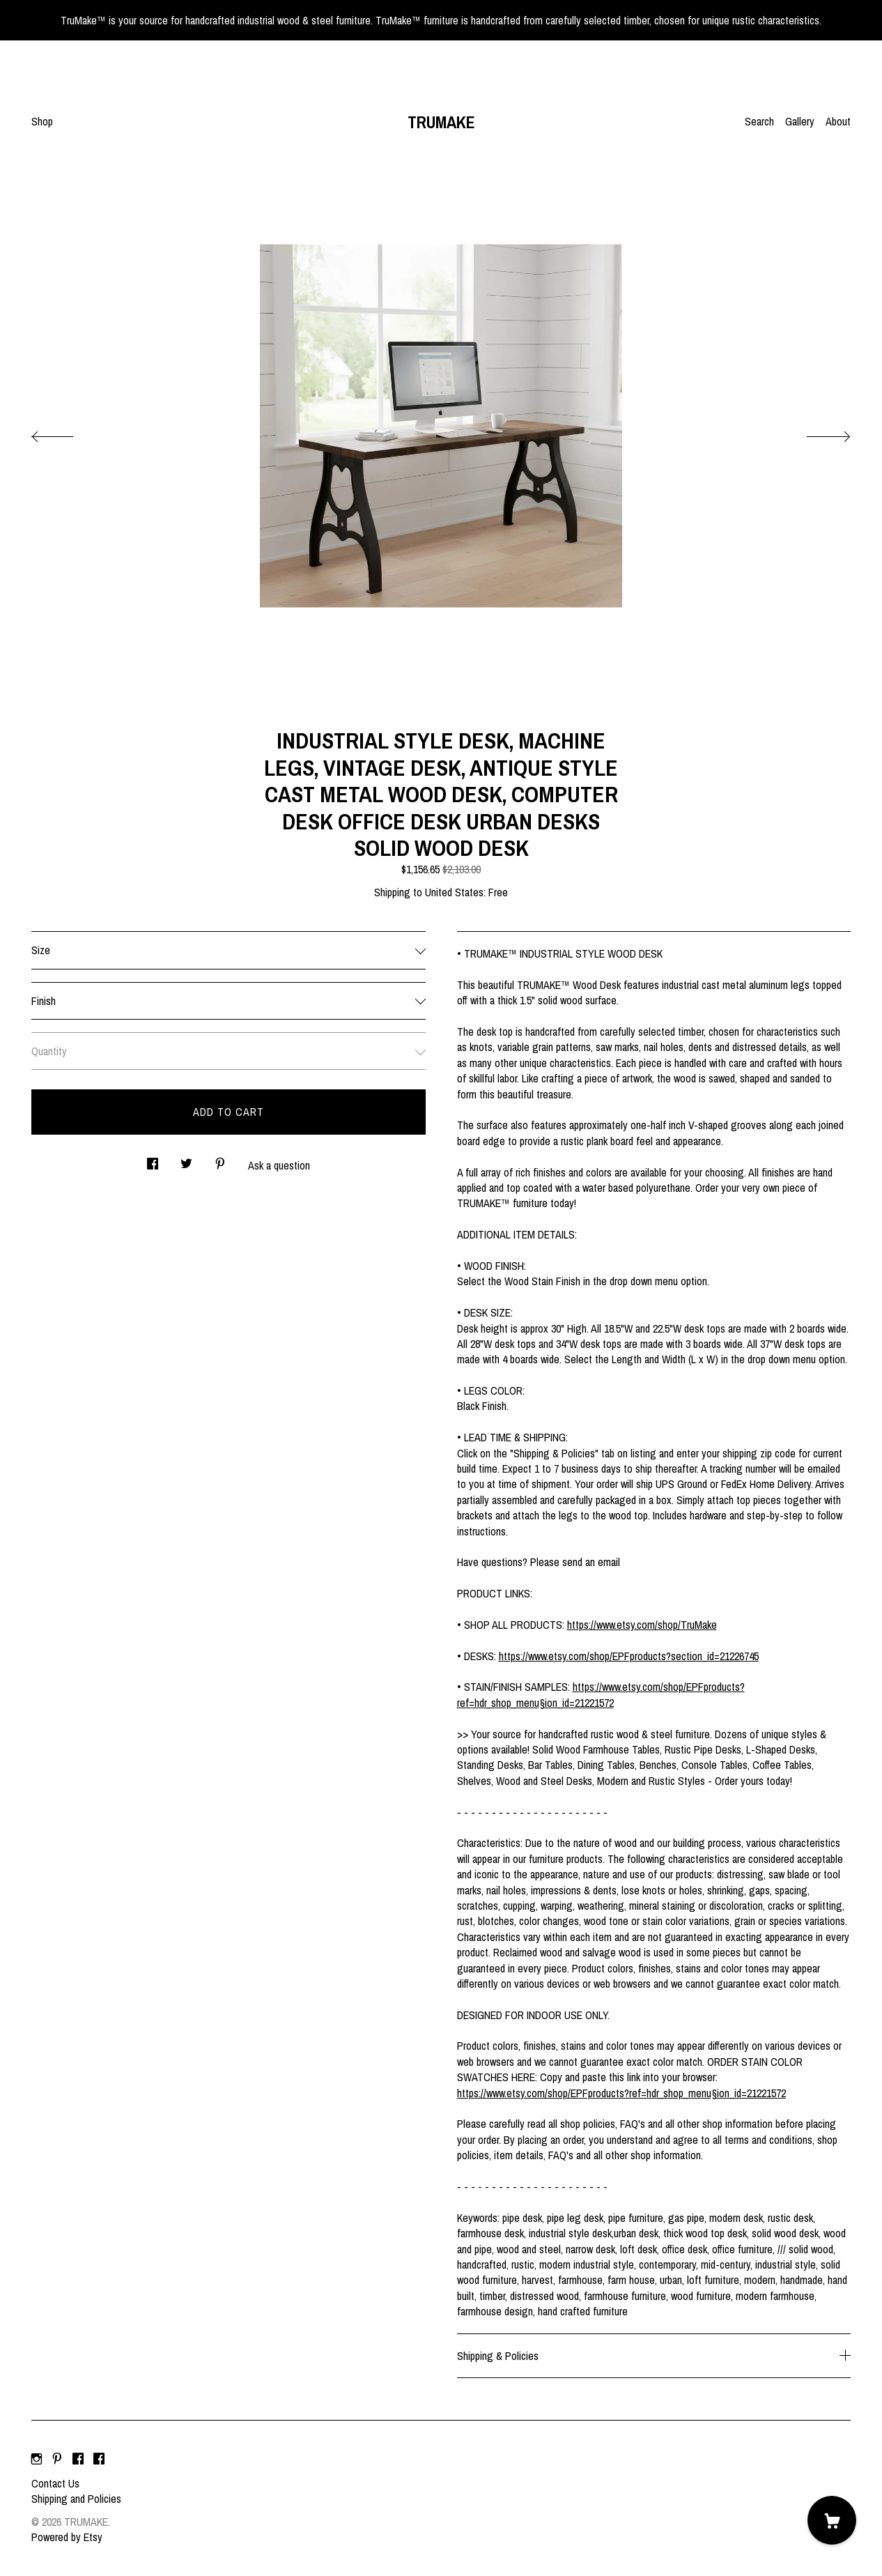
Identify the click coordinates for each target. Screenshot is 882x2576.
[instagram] (36, 2459)
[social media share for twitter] (186, 1160)
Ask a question (279, 1165)
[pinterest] (57, 2459)
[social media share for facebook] (152, 1160)
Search (759, 121)
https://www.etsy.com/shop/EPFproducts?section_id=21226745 (629, 1656)
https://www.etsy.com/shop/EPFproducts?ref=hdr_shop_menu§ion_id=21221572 (601, 1694)
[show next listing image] (816, 433)
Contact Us (55, 2483)
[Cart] (831, 2520)
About (838, 121)
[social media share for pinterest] (220, 1160)
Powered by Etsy (66, 2537)
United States (454, 892)
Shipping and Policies (76, 2498)
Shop (42, 121)
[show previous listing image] (66, 433)
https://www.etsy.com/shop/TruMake (642, 1624)
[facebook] (78, 2459)
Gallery (799, 121)
